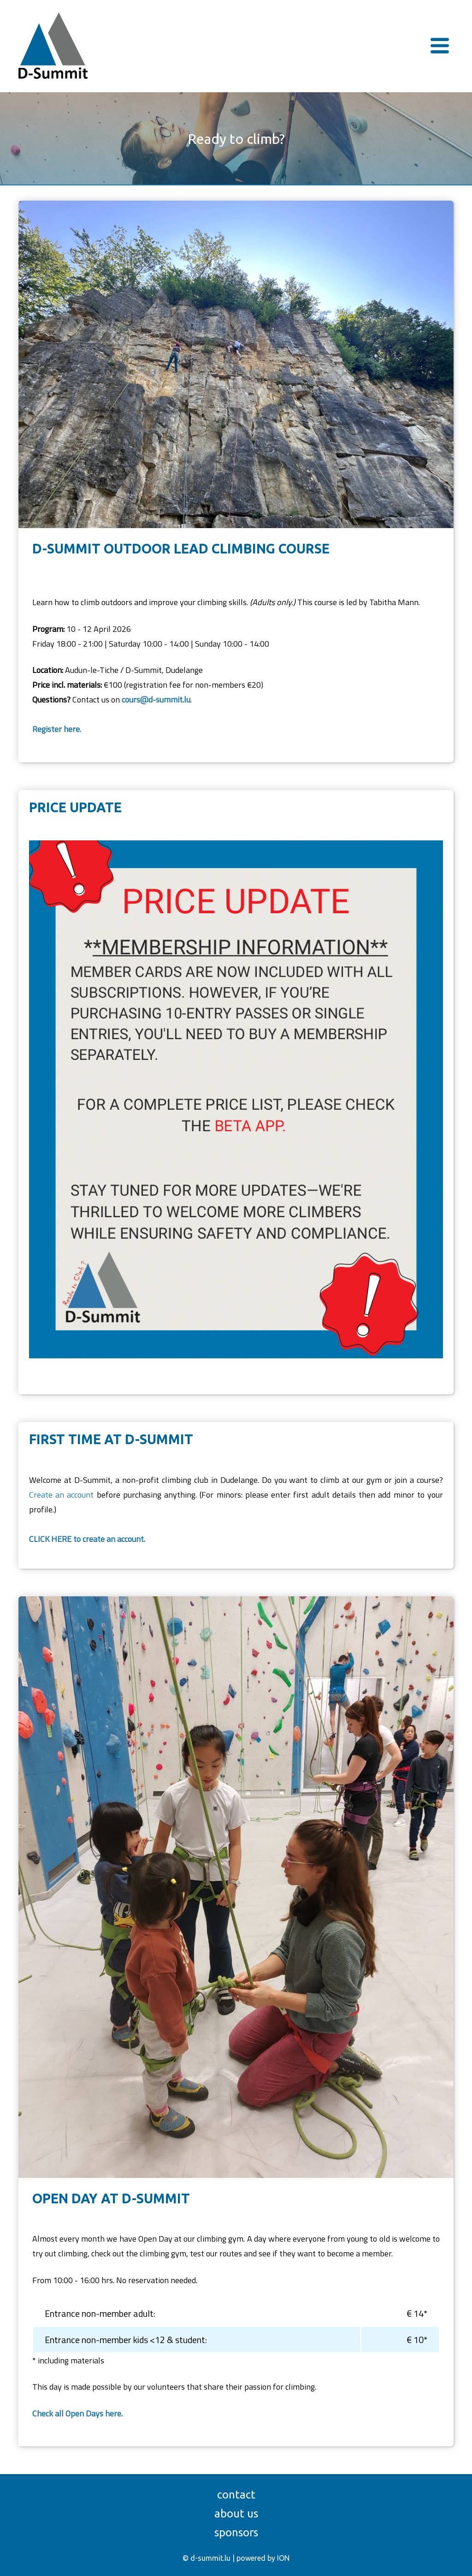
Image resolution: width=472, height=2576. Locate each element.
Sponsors (236, 2532)
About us (236, 2513)
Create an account (61, 1494)
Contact (236, 2494)
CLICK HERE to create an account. (87, 1539)
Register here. (56, 729)
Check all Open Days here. (77, 2413)
